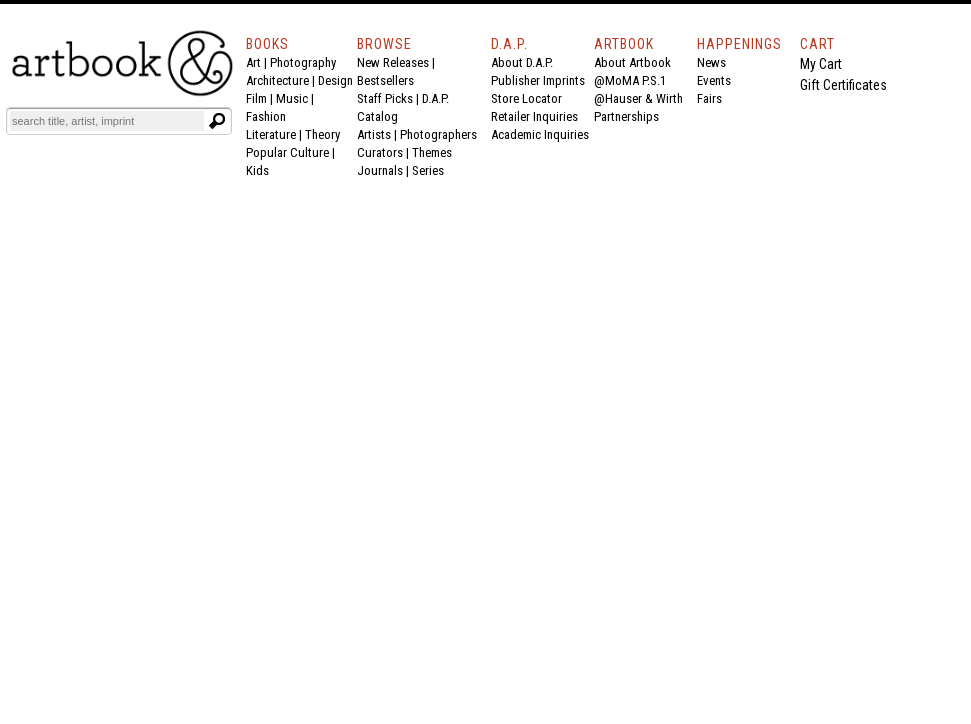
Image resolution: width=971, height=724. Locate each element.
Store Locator (526, 98)
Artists (374, 134)
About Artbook (632, 62)
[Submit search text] (217, 121)
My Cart (821, 64)
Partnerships (626, 116)
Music (292, 98)
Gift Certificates (843, 85)
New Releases (393, 62)
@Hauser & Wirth (638, 98)
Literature (271, 134)
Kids (257, 170)
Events (714, 80)
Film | (261, 98)
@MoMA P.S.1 (630, 80)
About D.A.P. (522, 62)
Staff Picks (385, 98)
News (711, 62)
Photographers (438, 134)
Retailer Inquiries (534, 116)
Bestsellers (385, 80)
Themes (432, 152)
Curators (380, 152)
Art (253, 62)
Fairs (709, 98)
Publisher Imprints (538, 80)
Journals (380, 170)
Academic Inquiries (540, 134)
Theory (322, 134)
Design (335, 80)
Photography (303, 62)
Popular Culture (287, 152)
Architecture (277, 80)
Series (428, 170)
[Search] (107, 121)
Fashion (266, 116)
